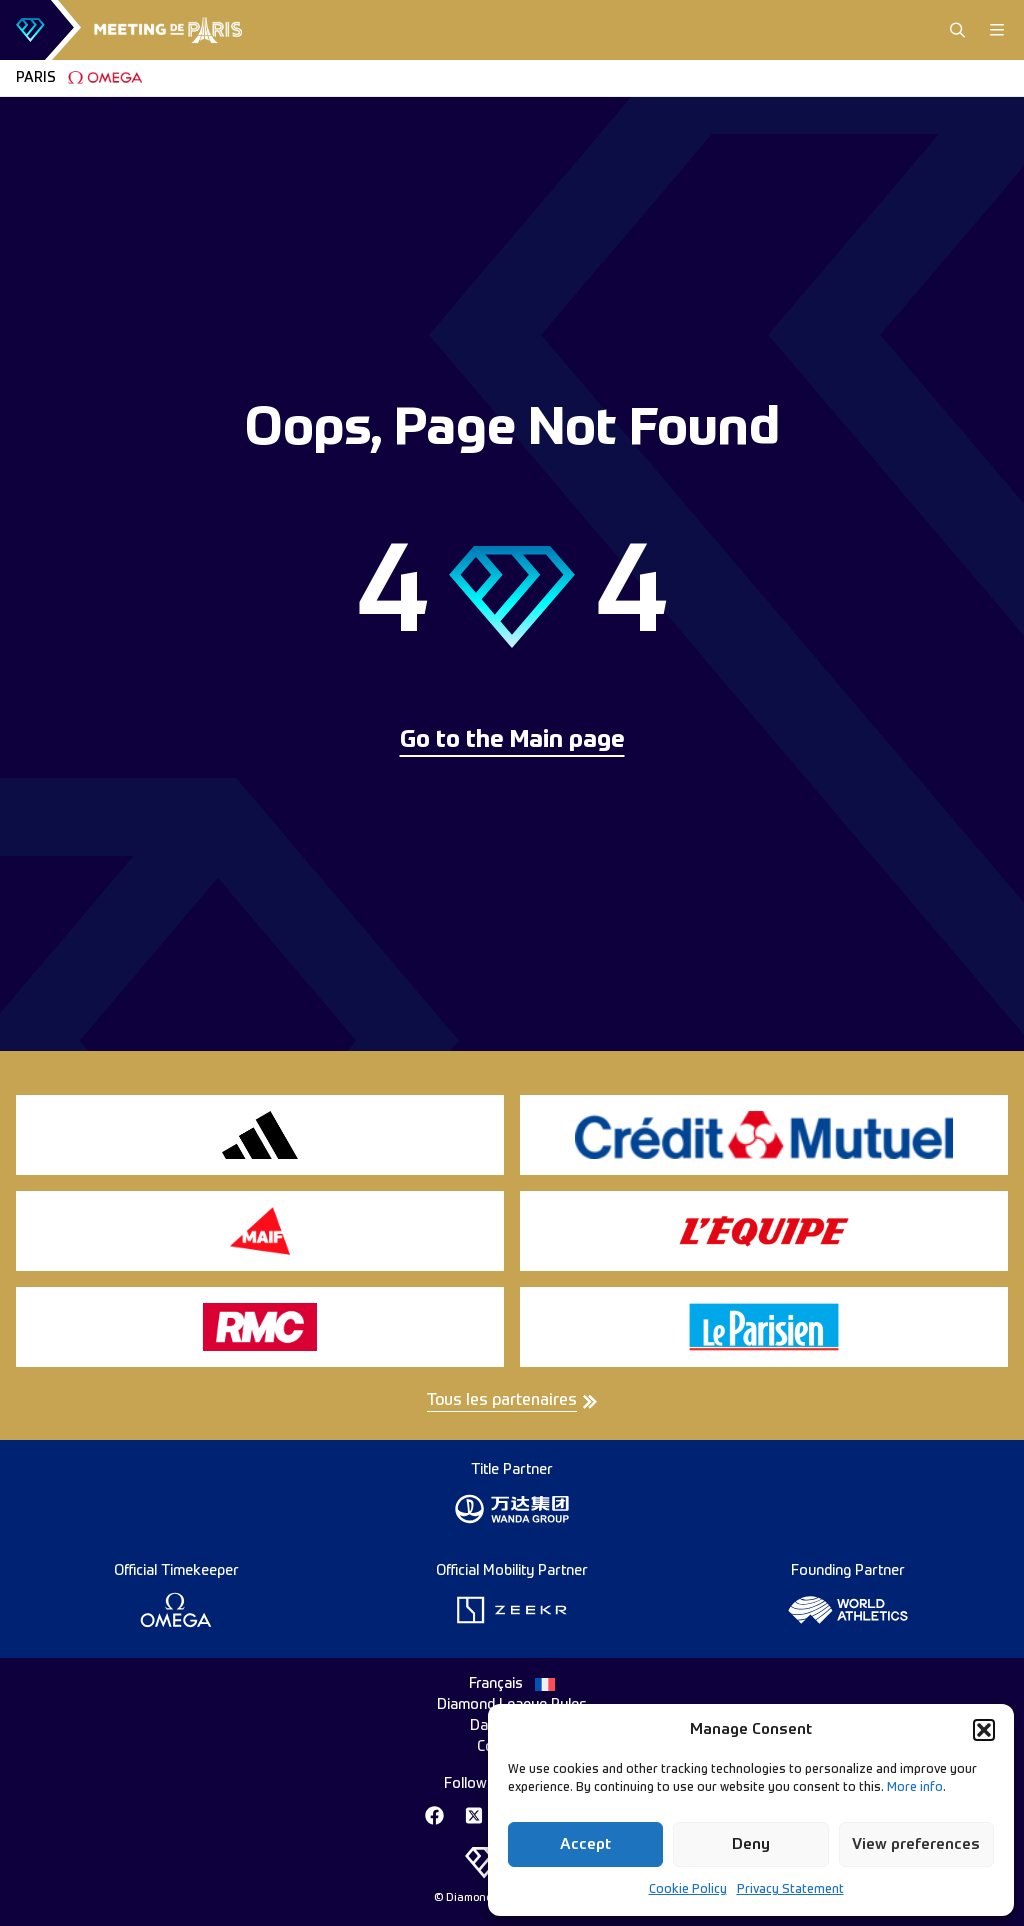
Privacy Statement (790, 1890)
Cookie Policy (688, 1890)
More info (915, 1788)
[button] (984, 1730)
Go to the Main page (512, 741)
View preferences (916, 1844)
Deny (751, 1844)
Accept (585, 1844)
